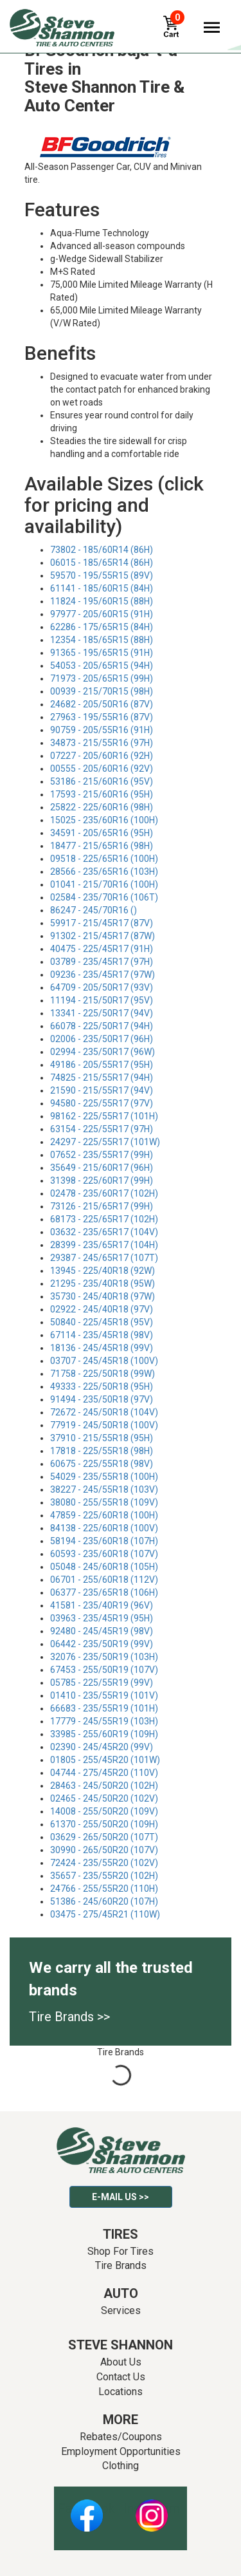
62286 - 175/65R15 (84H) (101, 627)
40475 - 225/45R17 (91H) (101, 949)
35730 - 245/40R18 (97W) (102, 1296)
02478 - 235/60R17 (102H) (104, 1193)
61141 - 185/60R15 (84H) (101, 588)
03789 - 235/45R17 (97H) (101, 962)
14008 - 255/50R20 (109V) (104, 1811)
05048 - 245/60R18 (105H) (104, 1567)
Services (121, 2310)
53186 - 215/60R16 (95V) (101, 781)
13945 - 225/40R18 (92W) (102, 1270)
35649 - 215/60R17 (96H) (101, 1167)
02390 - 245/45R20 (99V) (101, 1747)
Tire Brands (121, 2265)
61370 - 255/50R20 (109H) (104, 1824)
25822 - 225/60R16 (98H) (101, 807)
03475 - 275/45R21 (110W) (105, 1914)
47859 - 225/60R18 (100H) (104, 1515)
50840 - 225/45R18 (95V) (101, 1322)
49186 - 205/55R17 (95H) (101, 1064)
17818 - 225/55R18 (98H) (101, 1451)
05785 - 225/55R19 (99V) (101, 1682)
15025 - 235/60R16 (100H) (104, 820)
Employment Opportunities (121, 2451)
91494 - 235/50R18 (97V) (101, 1399)
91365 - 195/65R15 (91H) (101, 653)
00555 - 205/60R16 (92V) (101, 768)
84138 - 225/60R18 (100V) (104, 1528)
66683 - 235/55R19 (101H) (104, 1708)
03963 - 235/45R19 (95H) (101, 1618)
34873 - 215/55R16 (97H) (101, 743)
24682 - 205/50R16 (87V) (101, 704)
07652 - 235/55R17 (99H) (101, 1155)
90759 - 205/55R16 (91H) (101, 730)
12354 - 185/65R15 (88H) (101, 640)
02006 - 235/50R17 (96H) (101, 1039)
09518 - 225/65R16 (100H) (104, 859)
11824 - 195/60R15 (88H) (101, 601)
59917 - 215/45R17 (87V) (101, 923)
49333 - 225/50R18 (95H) (101, 1386)
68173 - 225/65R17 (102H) (104, 1219)
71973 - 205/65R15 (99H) (101, 678)
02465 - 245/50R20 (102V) (104, 1798)
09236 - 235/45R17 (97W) (102, 974)
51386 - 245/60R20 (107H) (104, 1901)
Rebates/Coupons (121, 2437)
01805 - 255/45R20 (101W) (105, 1760)
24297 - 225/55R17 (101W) (105, 1142)
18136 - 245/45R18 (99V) (101, 1348)
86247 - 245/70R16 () (93, 910)
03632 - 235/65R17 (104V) (104, 1232)
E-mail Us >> (120, 2197)
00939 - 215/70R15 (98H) (101, 691)
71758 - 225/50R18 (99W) (102, 1373)
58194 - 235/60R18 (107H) (104, 1541)
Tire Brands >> (69, 2016)
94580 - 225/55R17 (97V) (101, 1103)
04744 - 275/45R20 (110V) (104, 1773)
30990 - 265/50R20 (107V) (104, 1850)
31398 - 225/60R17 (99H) (101, 1180)
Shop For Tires (120, 2251)
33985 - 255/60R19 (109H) (104, 1734)
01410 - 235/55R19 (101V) (104, 1695)
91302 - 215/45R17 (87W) (102, 936)
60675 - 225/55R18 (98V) (101, 1464)
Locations (120, 2391)
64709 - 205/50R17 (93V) (101, 987)
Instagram (151, 2508)
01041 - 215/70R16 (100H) (104, 884)
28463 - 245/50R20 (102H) (104, 1785)
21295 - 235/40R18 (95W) (102, 1283)
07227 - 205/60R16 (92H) (101, 756)
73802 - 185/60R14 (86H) (101, 550)
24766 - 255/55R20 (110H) (104, 1888)
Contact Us (120, 2377)
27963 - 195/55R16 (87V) (101, 717)
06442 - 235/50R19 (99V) (101, 1644)
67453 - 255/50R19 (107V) (104, 1670)
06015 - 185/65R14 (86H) (101, 562)
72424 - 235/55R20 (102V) (104, 1863)
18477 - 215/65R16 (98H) (101, 846)
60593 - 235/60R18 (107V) (104, 1554)
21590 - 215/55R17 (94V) (101, 1090)
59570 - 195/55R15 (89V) (101, 575)
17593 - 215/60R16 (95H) (101, 794)
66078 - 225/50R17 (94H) (101, 1026)
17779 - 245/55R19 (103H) (104, 1721)
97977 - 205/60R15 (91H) (101, 614)
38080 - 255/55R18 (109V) (104, 1502)
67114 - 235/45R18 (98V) (101, 1335)
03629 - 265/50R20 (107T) (104, 1837)
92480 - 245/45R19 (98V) (101, 1631)
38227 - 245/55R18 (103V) (104, 1489)
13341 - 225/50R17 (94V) (101, 1013)
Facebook (86, 2508)
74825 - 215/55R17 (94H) (101, 1077)
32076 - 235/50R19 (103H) (104, 1657)
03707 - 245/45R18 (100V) (104, 1361)
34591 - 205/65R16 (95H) (101, 833)
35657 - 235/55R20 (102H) (104, 1876)
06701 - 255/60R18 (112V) (104, 1579)
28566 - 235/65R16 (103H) (104, 871)
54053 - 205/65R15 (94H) (101, 665)
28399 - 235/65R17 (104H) (104, 1245)
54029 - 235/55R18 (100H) (104, 1476)
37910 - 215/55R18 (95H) (101, 1438)
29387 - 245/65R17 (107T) (104, 1258)
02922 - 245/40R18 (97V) (101, 1309)
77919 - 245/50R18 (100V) (104, 1425)
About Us (120, 2362)
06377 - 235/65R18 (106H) (104, 1592)
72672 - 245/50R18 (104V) (104, 1412)
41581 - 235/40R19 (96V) (101, 1605)
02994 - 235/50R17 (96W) (102, 1052)
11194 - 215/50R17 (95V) (101, 1000)
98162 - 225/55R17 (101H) (104, 1116)
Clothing (120, 2465)
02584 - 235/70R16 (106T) (104, 897)
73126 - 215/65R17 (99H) (101, 1206)
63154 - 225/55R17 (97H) (101, 1129)
